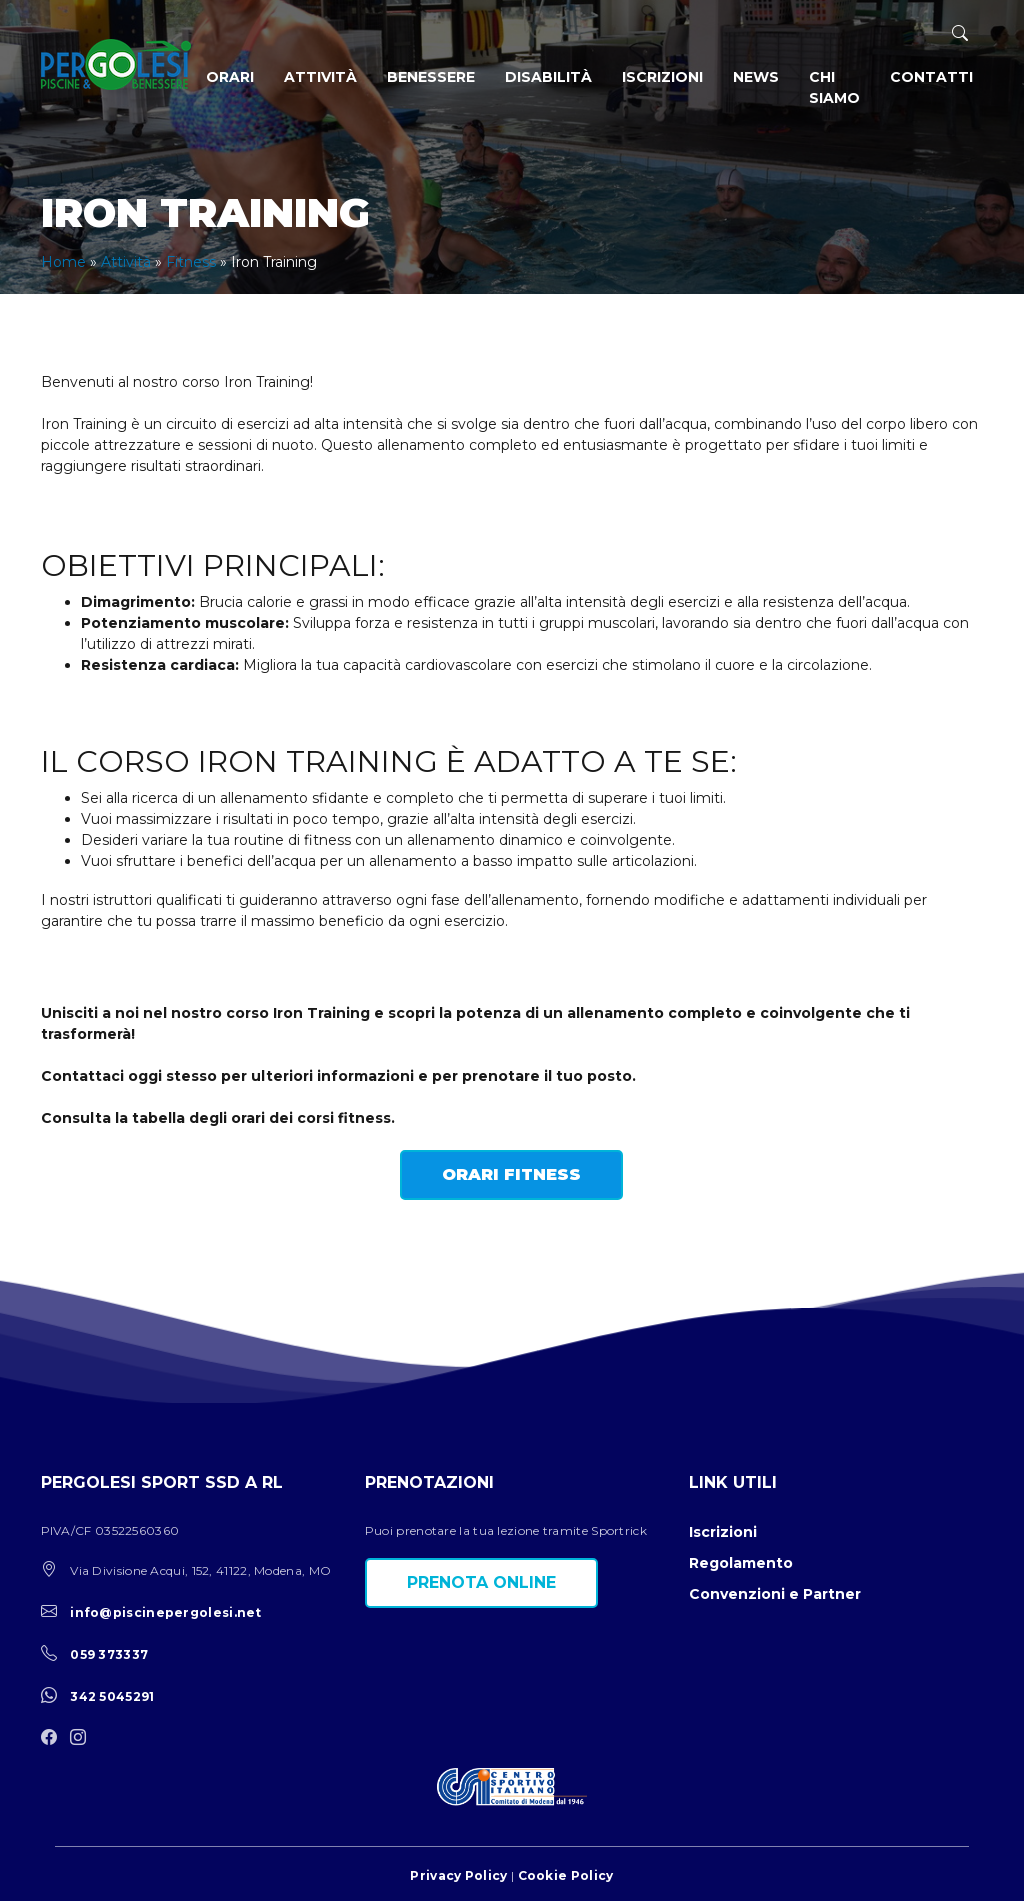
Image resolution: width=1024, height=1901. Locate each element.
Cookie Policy (566, 1875)
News (756, 77)
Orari (230, 77)
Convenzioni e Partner (775, 1594)
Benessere (431, 77)
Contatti (931, 77)
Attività (320, 77)
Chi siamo (834, 87)
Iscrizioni (662, 77)
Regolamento (741, 1563)
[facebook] (54, 1738)
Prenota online (481, 1582)
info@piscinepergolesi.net (166, 1612)
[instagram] (83, 1738)
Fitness (191, 262)
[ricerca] (960, 33)
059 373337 (109, 1654)
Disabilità (548, 77)
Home (63, 262)
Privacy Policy (458, 1875)
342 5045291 (112, 1696)
